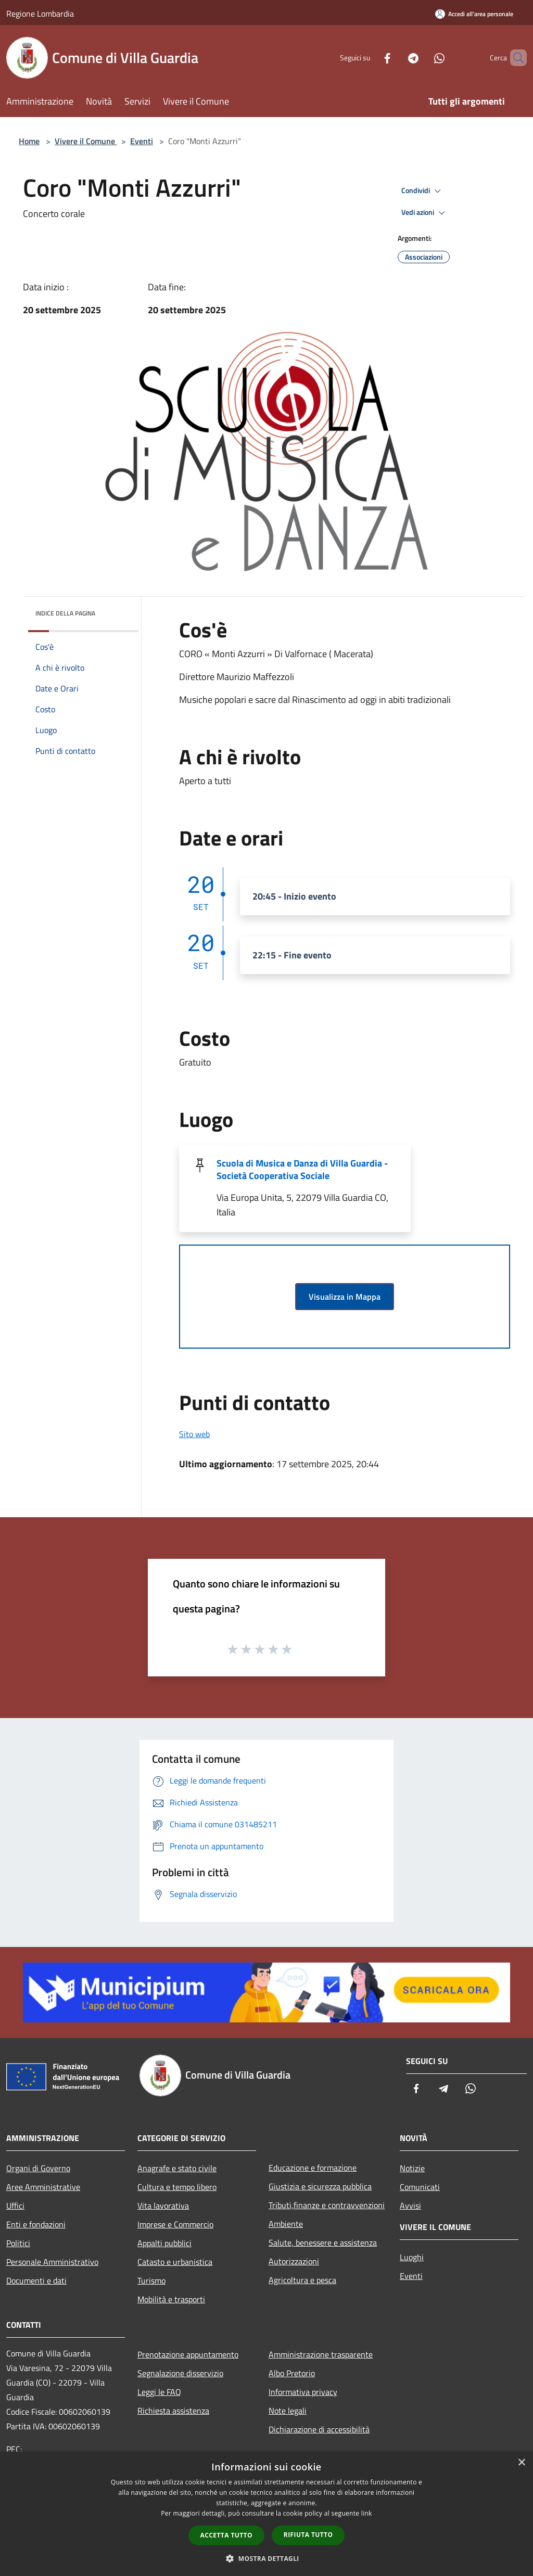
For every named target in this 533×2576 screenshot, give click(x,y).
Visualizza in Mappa (344, 1296)
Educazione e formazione (313, 2167)
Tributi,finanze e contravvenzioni (327, 2205)
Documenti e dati (36, 2280)
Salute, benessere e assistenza (323, 2242)
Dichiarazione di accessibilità (319, 2429)
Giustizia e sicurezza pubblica (320, 2186)
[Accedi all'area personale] (474, 14)
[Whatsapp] (421, 57)
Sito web (194, 1434)
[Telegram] (395, 57)
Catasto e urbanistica (174, 2261)
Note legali (288, 2410)
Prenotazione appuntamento (187, 2354)
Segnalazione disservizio (180, 2373)
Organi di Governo (38, 2168)
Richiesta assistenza (173, 2410)
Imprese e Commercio (175, 2224)
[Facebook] (369, 57)
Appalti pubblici (164, 2243)
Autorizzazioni (294, 2261)
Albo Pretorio (292, 2373)
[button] (266, 2558)
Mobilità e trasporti (171, 2299)
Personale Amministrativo (52, 2261)
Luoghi (412, 2257)
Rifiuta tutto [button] (308, 2534)
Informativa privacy (303, 2392)
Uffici (15, 2205)
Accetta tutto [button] (226, 2535)
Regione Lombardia (40, 13)
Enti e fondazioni (36, 2224)
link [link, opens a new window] (366, 2513)
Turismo (151, 2280)
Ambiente (286, 2224)
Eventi (141, 141)
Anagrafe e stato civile (177, 2168)
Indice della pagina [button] (65, 613)
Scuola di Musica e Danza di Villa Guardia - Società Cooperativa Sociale (302, 1169)
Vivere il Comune (86, 141)
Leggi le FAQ (159, 2392)
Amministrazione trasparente (321, 2354)
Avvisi (410, 2205)
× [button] (521, 2463)
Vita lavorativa (163, 2205)
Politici (18, 2243)
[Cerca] (514, 57)
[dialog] (266, 2514)
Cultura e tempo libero (177, 2187)
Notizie (412, 2168)
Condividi (422, 191)
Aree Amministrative (43, 2187)
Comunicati (420, 2187)
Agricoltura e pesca (302, 2280)
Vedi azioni (424, 213)
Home (29, 141)
